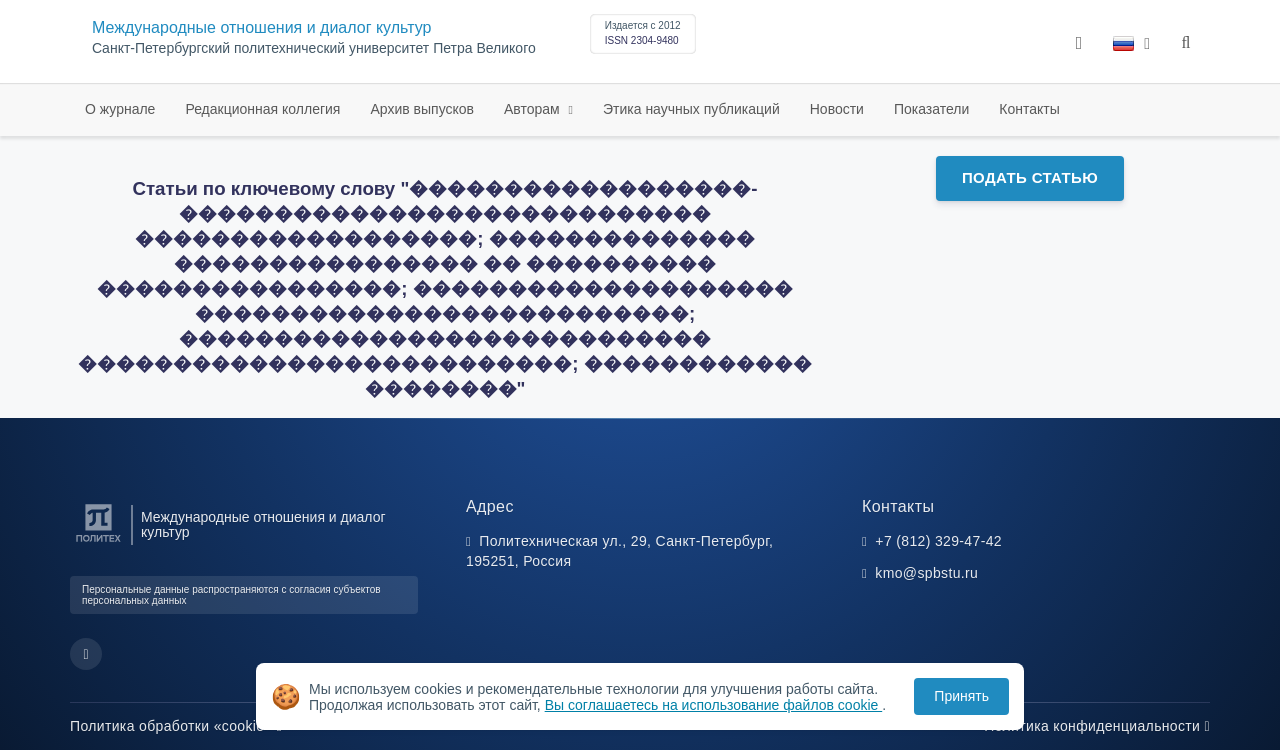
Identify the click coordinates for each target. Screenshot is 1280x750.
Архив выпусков (422, 109)
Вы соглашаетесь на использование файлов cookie (714, 705)
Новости (837, 109)
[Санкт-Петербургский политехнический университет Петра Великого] (98, 542)
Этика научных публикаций (691, 109)
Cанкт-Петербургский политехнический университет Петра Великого (314, 48)
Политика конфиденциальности (1097, 726)
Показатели (931, 109)
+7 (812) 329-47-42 (938, 541)
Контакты (1029, 109)
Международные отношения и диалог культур (261, 27)
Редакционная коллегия (262, 109)
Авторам (534, 109)
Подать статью (1030, 177)
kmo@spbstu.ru (926, 573)
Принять (961, 696)
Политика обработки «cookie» (176, 726)
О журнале (120, 109)
